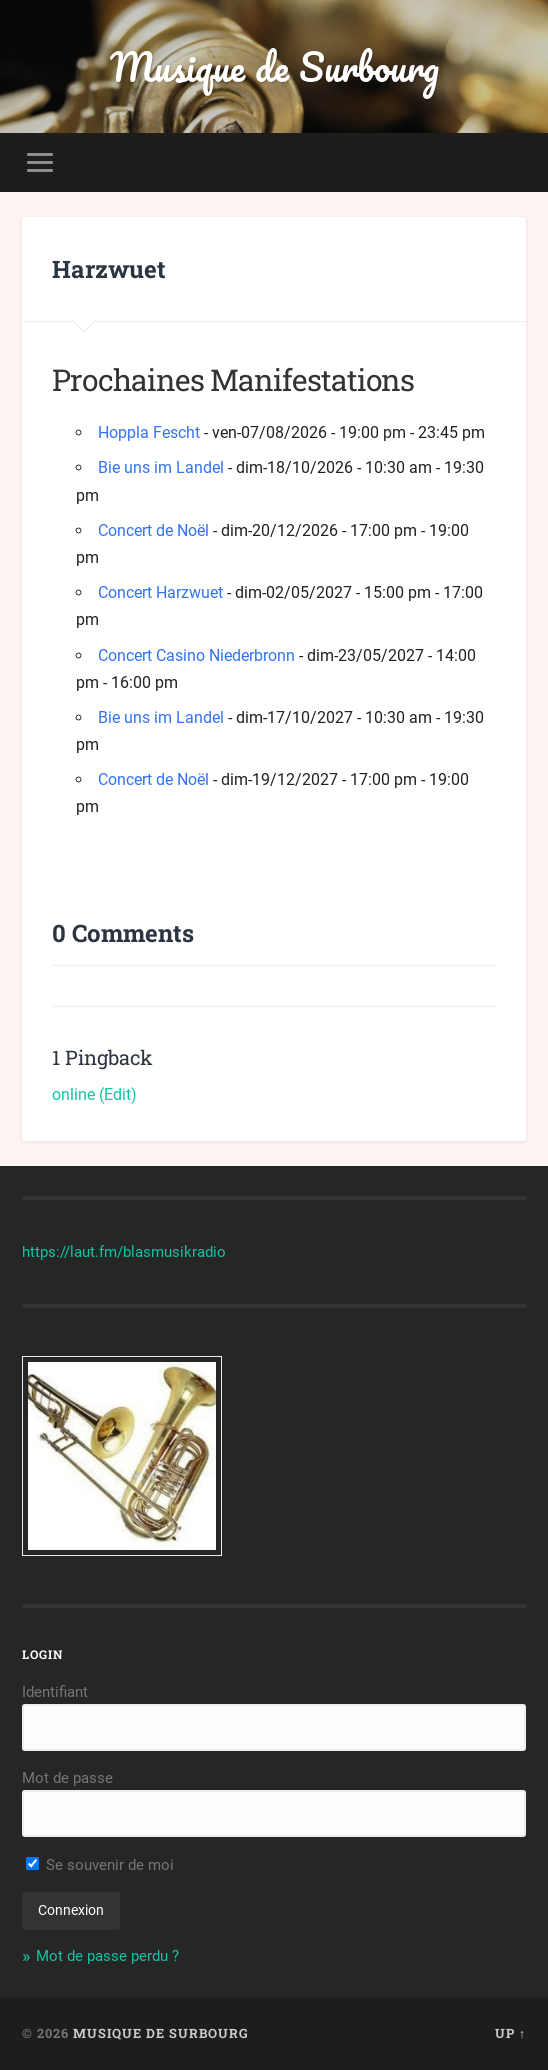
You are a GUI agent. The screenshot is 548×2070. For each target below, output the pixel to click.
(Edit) (118, 1094)
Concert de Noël (153, 530)
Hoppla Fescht (149, 432)
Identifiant (55, 1692)
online (73, 1094)
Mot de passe (67, 1778)
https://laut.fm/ (72, 1252)
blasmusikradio (174, 1252)
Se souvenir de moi (100, 1865)
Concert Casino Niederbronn (196, 655)
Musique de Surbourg (274, 66)
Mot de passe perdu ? (107, 1956)
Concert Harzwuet (160, 592)
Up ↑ (510, 2033)
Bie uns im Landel (161, 467)
